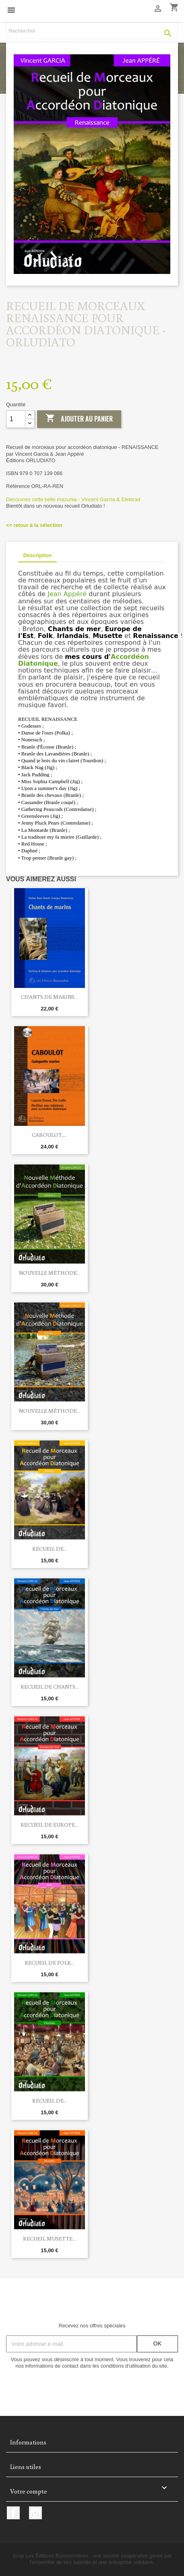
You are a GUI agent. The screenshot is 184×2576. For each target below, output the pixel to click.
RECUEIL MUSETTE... (49, 2238)
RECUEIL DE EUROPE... (50, 1824)
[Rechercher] (92, 31)
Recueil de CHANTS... (50, 1686)
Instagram (35, 2512)
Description (37, 555)
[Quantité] (15, 419)
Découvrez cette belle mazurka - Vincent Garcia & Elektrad (73, 499)
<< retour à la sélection (34, 525)
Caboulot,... (49, 1134)
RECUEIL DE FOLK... (49, 1962)
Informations (28, 2442)
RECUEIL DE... (49, 1548)
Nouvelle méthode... (50, 1272)
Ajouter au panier (79, 418)
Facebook (13, 2512)
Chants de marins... (49, 996)
